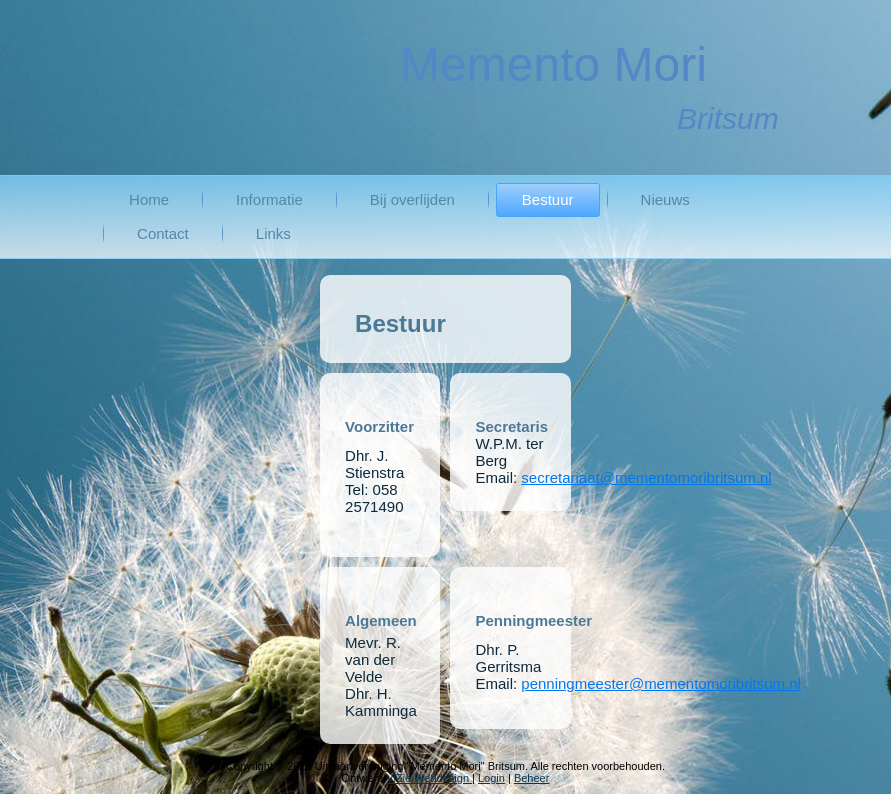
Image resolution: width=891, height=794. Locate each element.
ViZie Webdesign (429, 778)
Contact (163, 233)
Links (273, 233)
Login (491, 778)
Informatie (269, 199)
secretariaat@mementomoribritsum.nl (646, 477)
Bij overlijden (412, 199)
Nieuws (665, 199)
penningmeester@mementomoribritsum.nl (661, 683)
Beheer (531, 778)
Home (149, 199)
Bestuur (548, 199)
